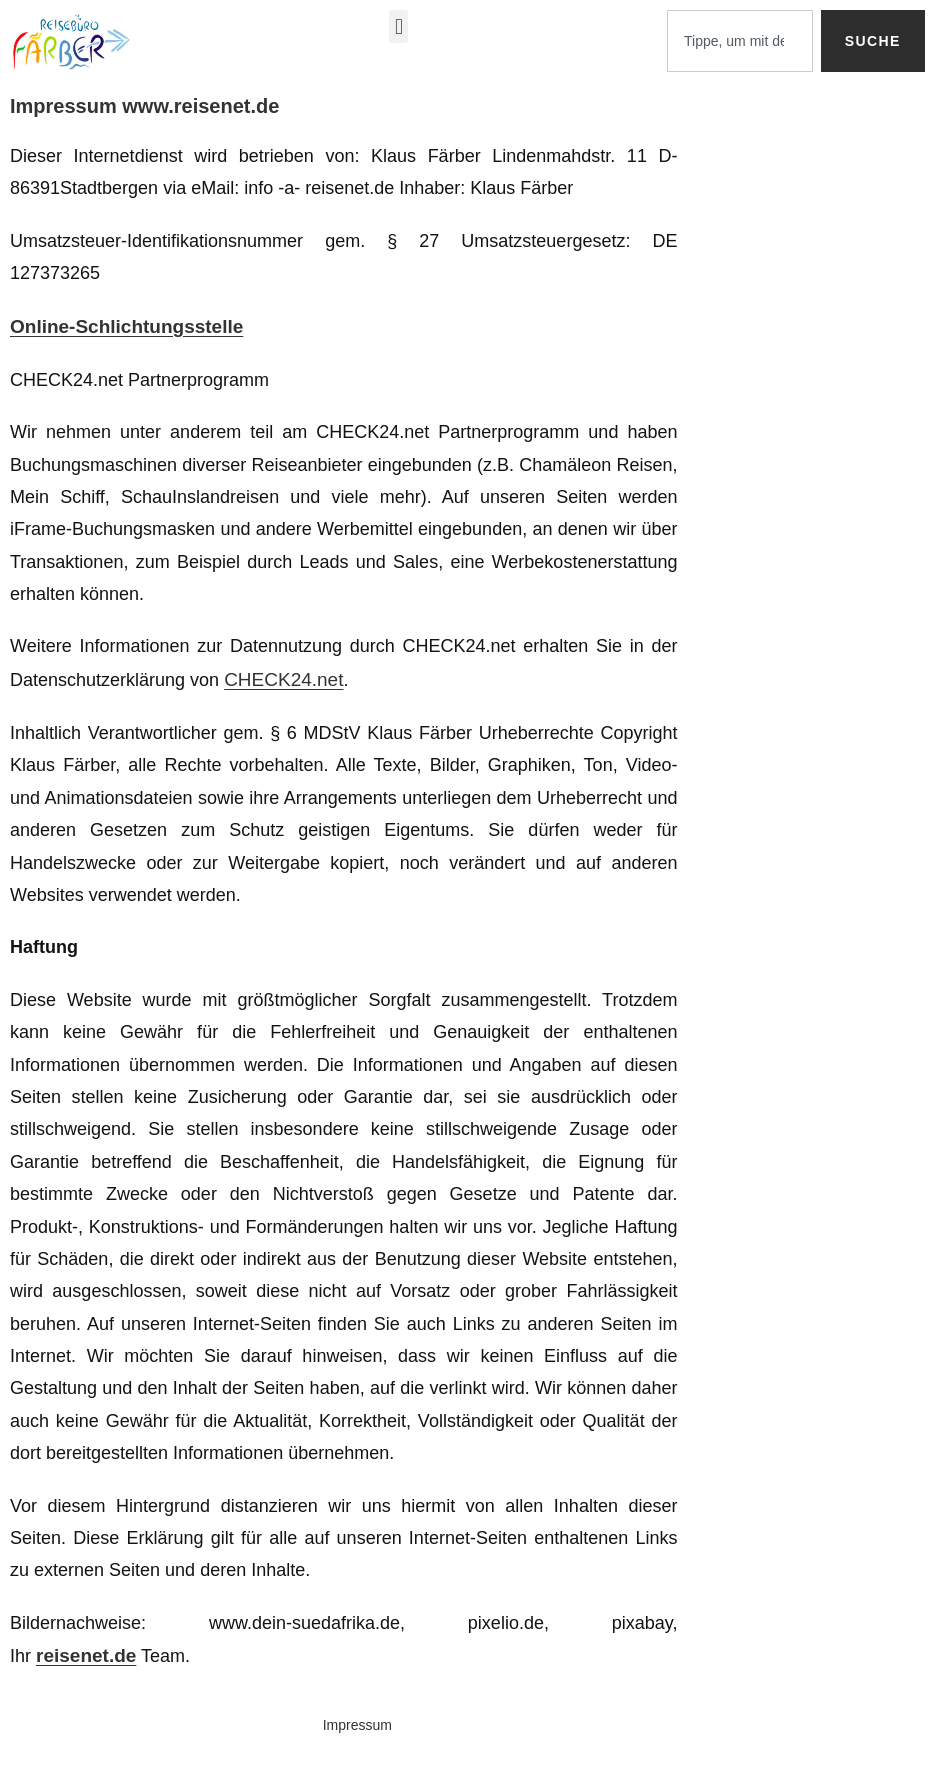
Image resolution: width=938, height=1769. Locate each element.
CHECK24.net (283, 679)
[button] (398, 26)
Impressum (357, 1725)
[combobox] (740, 41)
